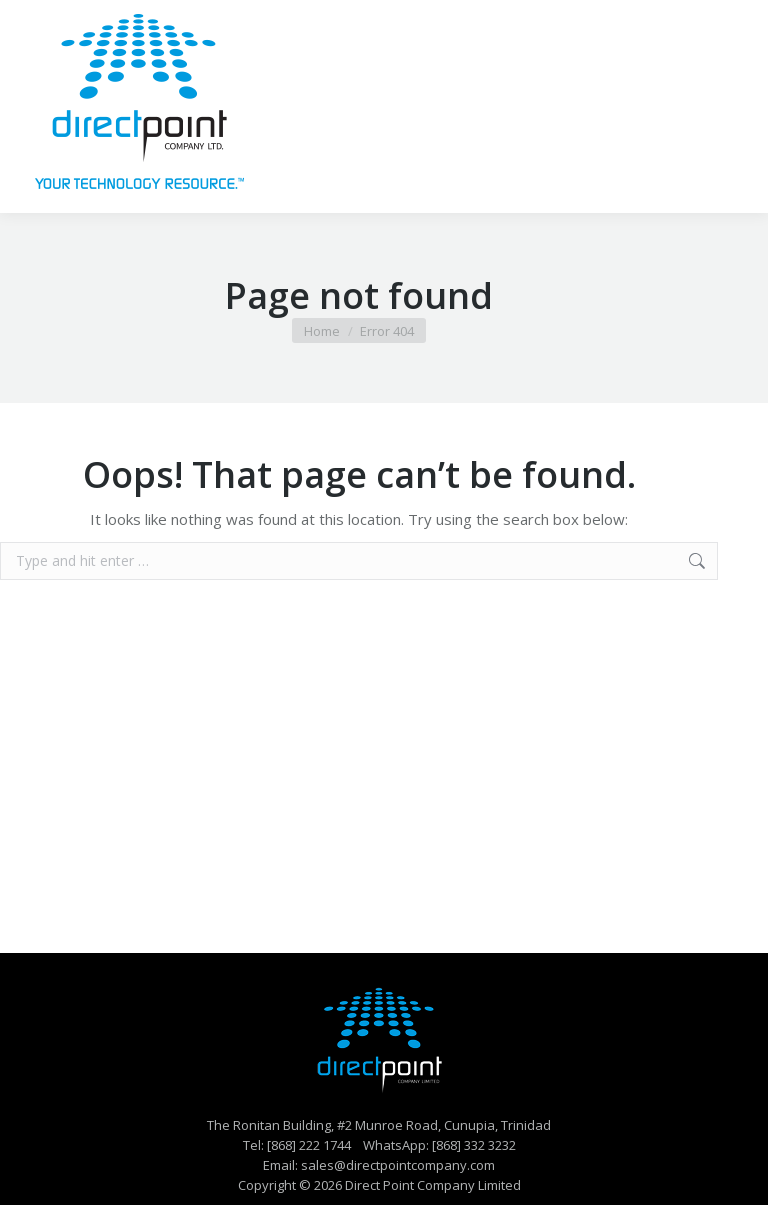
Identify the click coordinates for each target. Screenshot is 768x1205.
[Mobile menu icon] (726, 107)
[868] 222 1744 (309, 1145)
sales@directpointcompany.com (398, 1165)
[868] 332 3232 (474, 1145)
